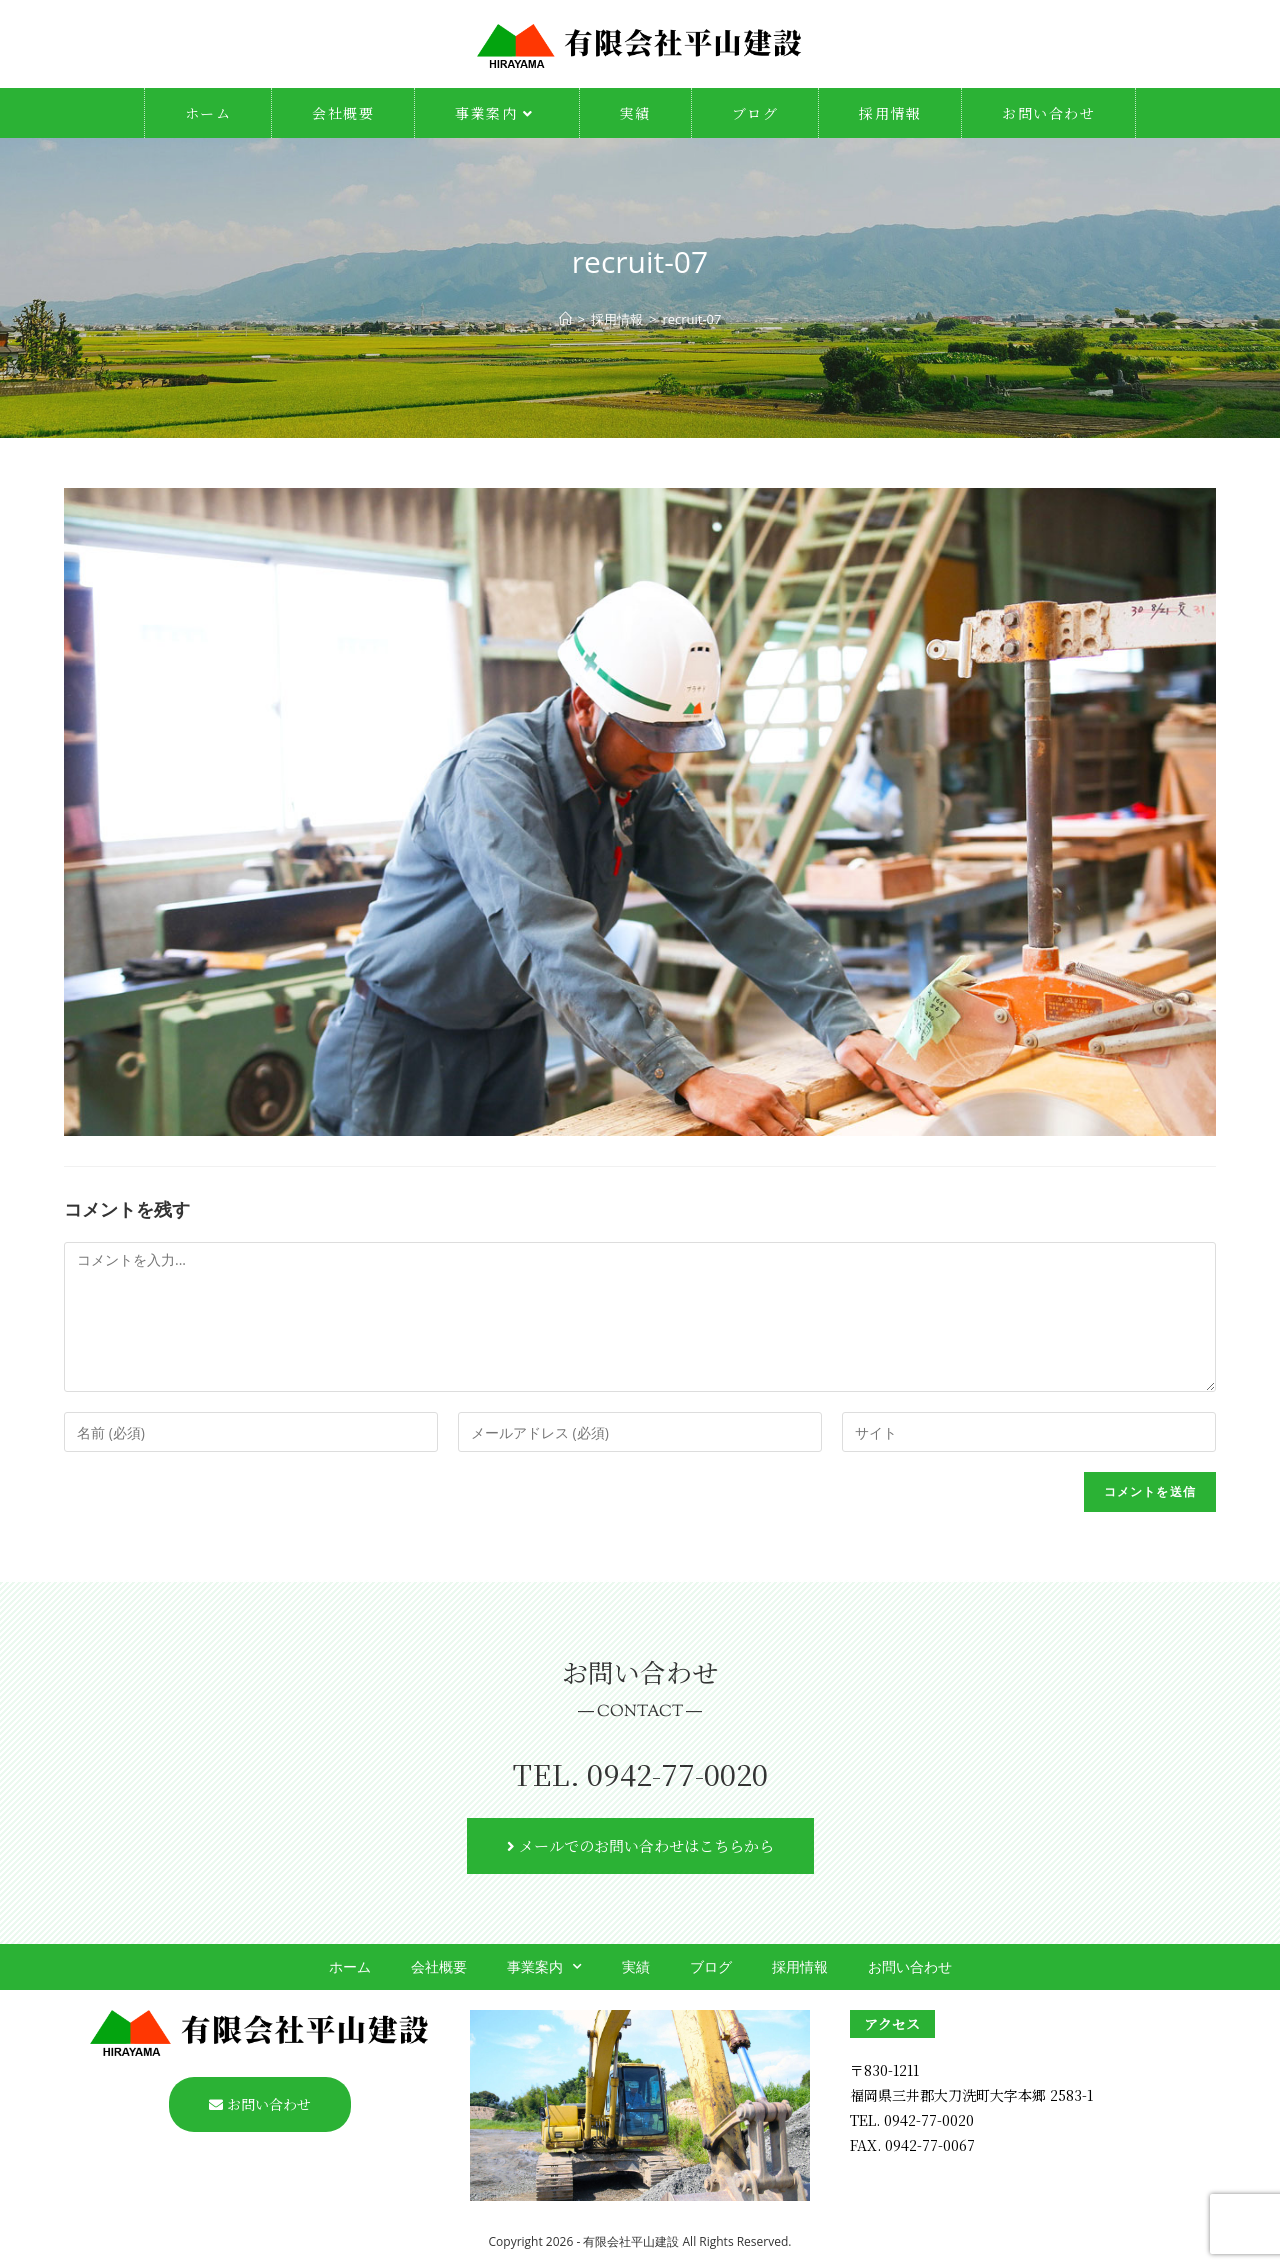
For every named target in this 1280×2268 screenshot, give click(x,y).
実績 (636, 1972)
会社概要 (439, 1972)
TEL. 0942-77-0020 (640, 1776)
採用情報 (800, 1972)
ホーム (350, 1972)
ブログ (711, 1972)
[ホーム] (565, 324)
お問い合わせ (910, 1972)
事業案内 (544, 1972)
